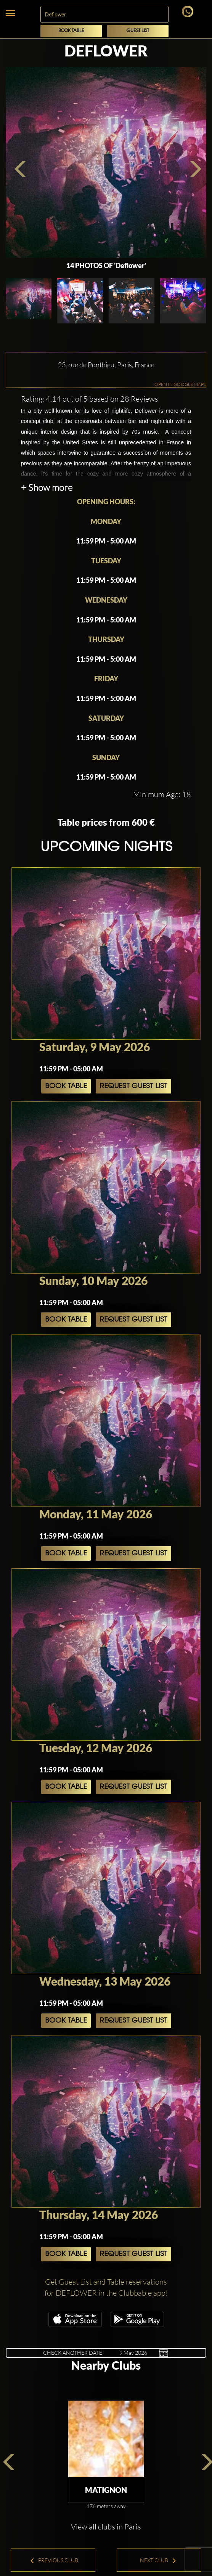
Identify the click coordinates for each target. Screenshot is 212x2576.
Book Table (71, 31)
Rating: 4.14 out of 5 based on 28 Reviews (89, 399)
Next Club (158, 2560)
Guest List (138, 31)
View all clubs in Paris (106, 2526)
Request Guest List (133, 1086)
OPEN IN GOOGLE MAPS (180, 384)
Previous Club (54, 2560)
